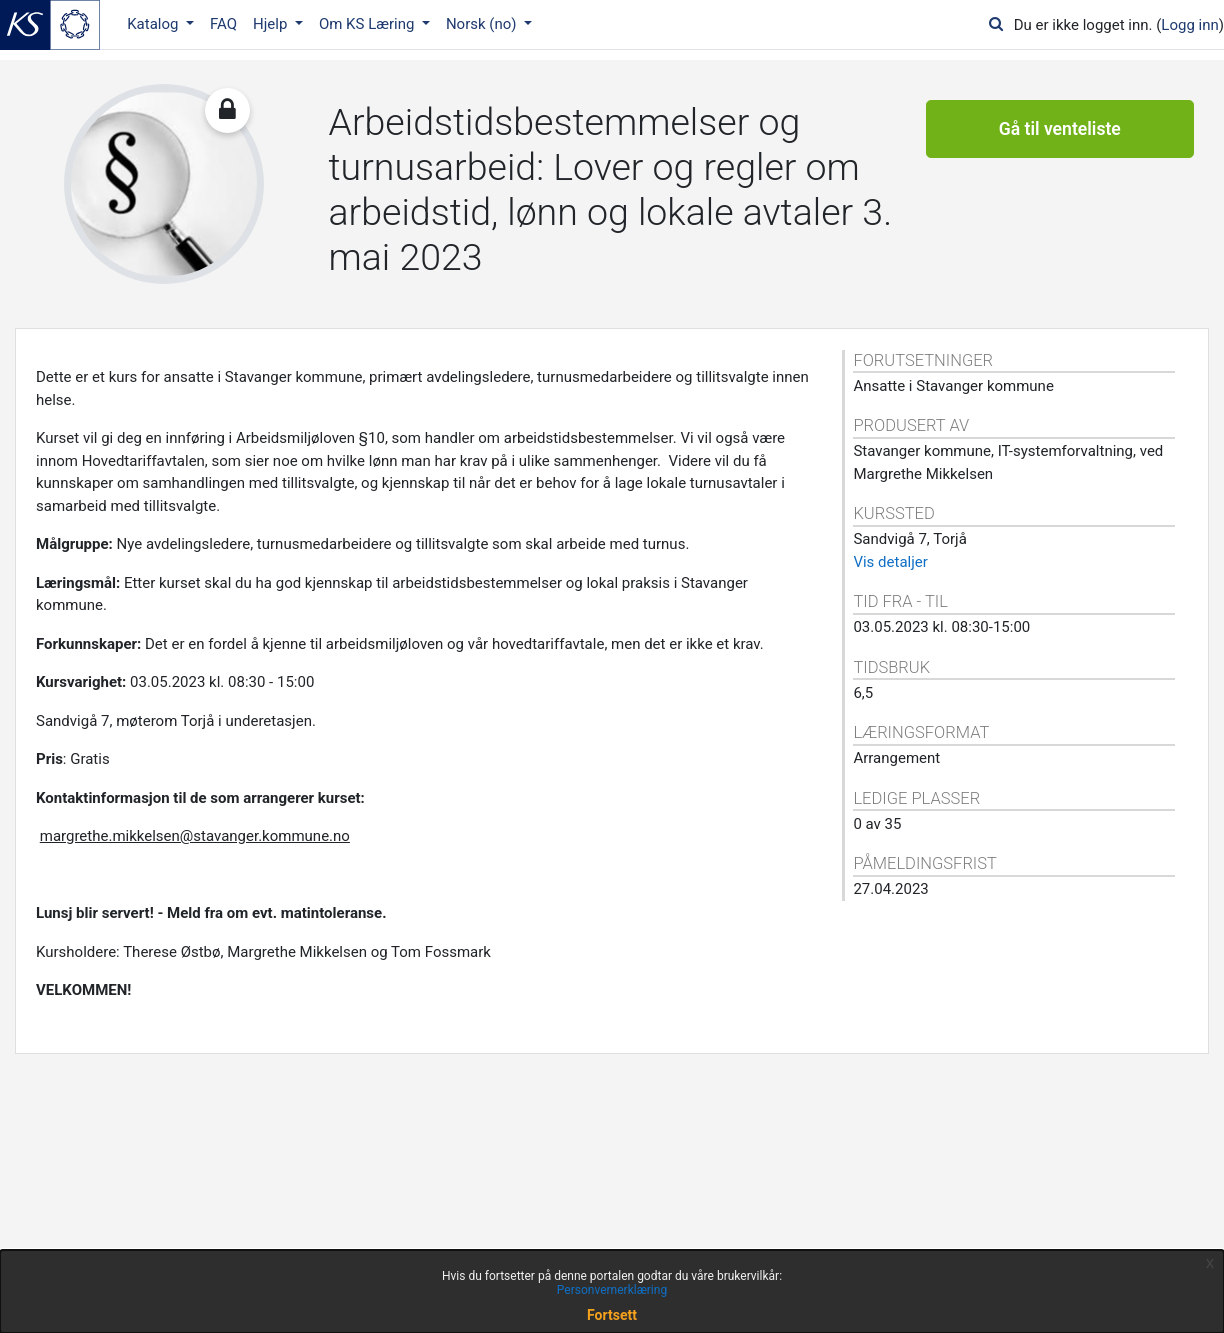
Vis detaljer (890, 562)
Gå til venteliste (1060, 130)
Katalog (154, 24)
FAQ (223, 24)
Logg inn (1189, 25)
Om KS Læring (368, 24)
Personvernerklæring (612, 1290)
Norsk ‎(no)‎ (483, 24)
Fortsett (612, 1315)
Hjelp (272, 24)
